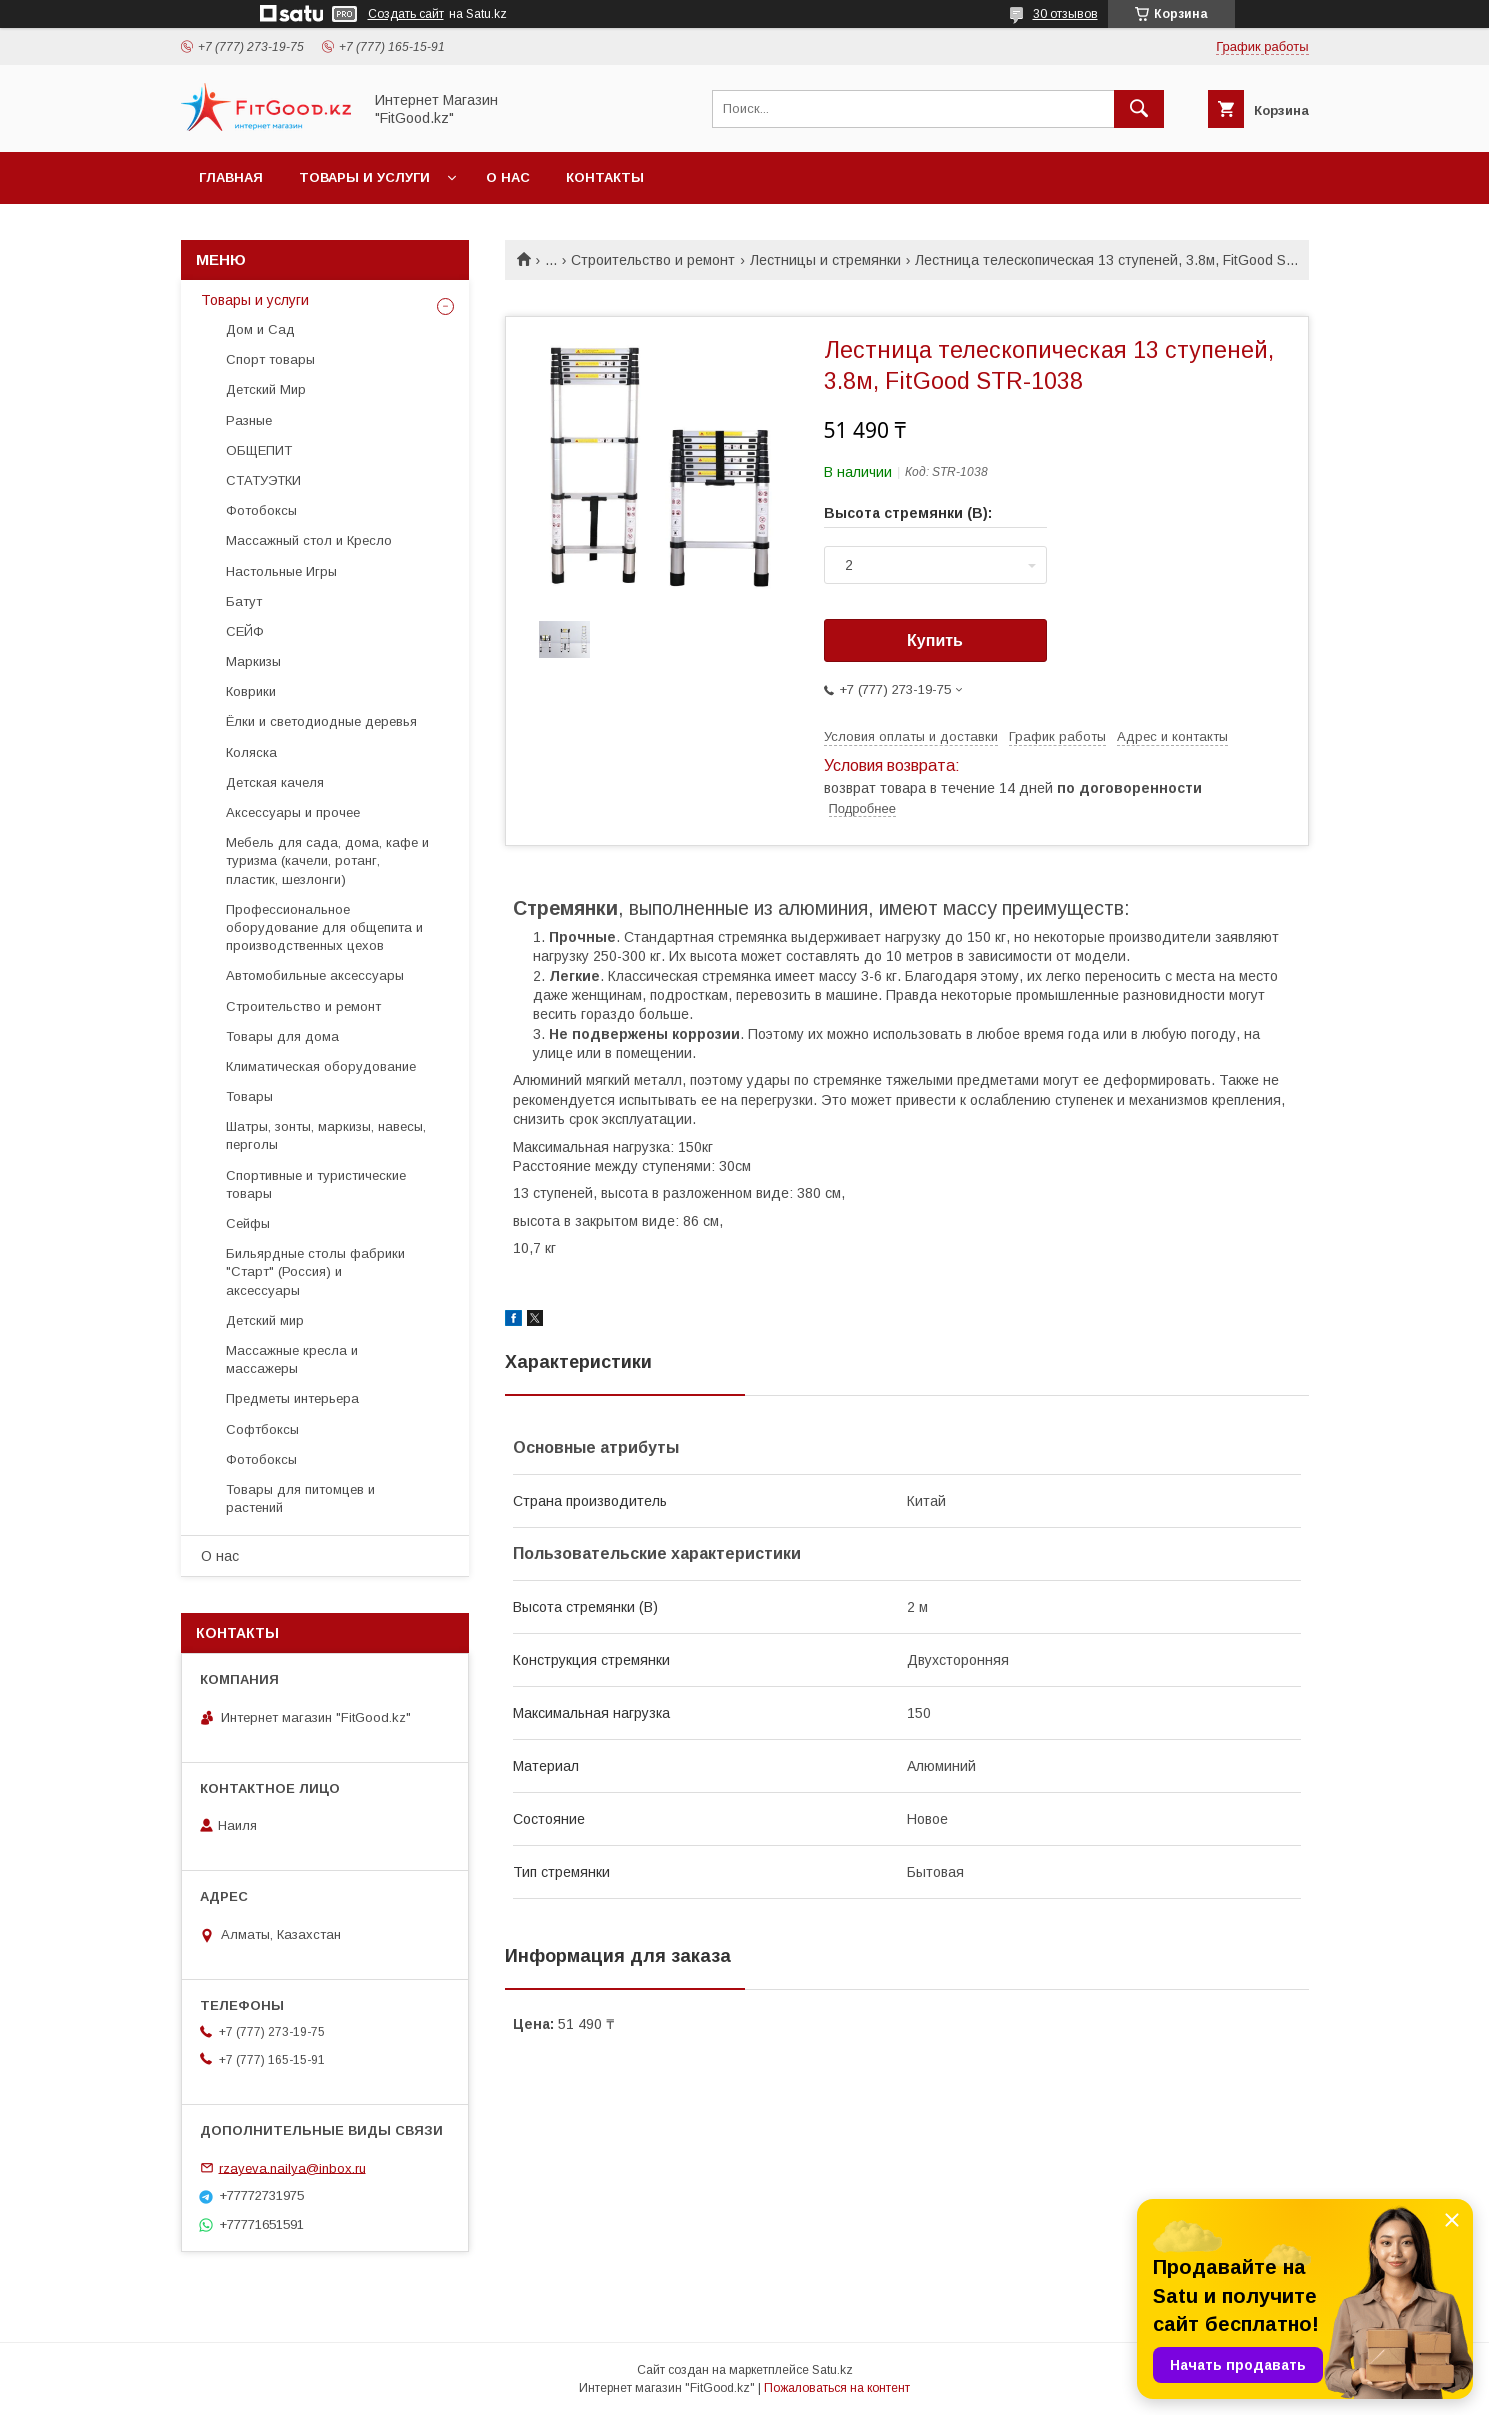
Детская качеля (275, 782)
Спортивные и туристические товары (316, 1184)
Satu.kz (832, 2370)
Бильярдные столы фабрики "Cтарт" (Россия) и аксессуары (315, 1271)
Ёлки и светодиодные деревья (321, 721)
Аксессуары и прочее (293, 812)
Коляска (251, 752)
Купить (935, 640)
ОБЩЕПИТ (259, 450)
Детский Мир (266, 389)
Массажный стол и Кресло (309, 540)
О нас (508, 177)
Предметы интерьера (292, 1398)
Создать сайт (406, 14)
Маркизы (253, 661)
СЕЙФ (245, 631)
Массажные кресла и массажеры (292, 1359)
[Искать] (1139, 109)
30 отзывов (1065, 14)
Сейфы (248, 1223)
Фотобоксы (261, 510)
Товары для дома (282, 1036)
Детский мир (265, 1320)
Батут (244, 601)
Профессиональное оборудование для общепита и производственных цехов (324, 927)
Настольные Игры (281, 571)
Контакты (605, 177)
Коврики (251, 691)
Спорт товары (270, 359)
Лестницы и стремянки (825, 260)
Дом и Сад (260, 329)
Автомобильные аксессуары (315, 975)
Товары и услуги (364, 177)
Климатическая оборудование (321, 1066)
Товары (249, 1096)
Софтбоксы (262, 1429)
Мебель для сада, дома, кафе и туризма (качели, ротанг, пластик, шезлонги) (327, 860)
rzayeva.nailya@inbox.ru (292, 2167)
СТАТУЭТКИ (263, 480)
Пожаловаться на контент (837, 2388)
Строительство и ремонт (653, 260)
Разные (249, 420)
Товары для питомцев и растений (300, 1498)
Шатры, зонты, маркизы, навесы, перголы (326, 1135)
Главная (231, 177)
